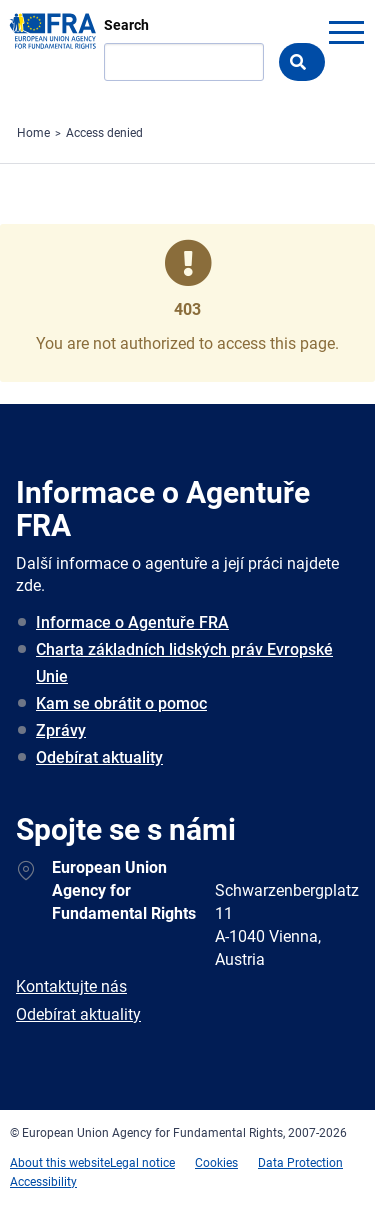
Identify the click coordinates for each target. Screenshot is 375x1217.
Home (33, 133)
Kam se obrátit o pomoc (121, 703)
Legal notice (142, 1163)
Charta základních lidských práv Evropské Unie (184, 663)
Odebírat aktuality (99, 757)
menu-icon (346, 32)
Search (126, 25)
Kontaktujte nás (71, 986)
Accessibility (43, 1182)
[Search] (184, 62)
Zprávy (61, 730)
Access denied (104, 133)
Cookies (216, 1163)
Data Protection (300, 1163)
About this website (60, 1163)
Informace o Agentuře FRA (132, 622)
